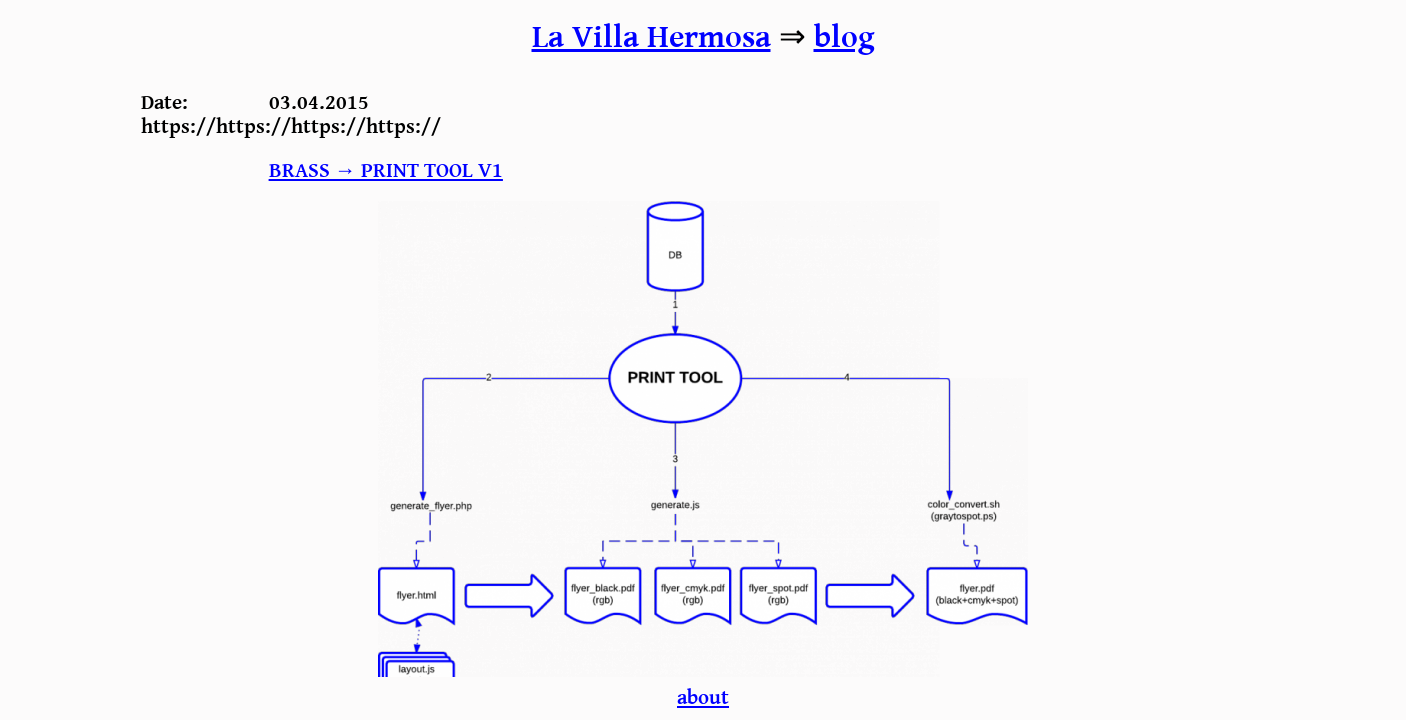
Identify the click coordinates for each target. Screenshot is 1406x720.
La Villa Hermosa (651, 37)
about (703, 697)
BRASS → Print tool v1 (386, 170)
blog (844, 37)
